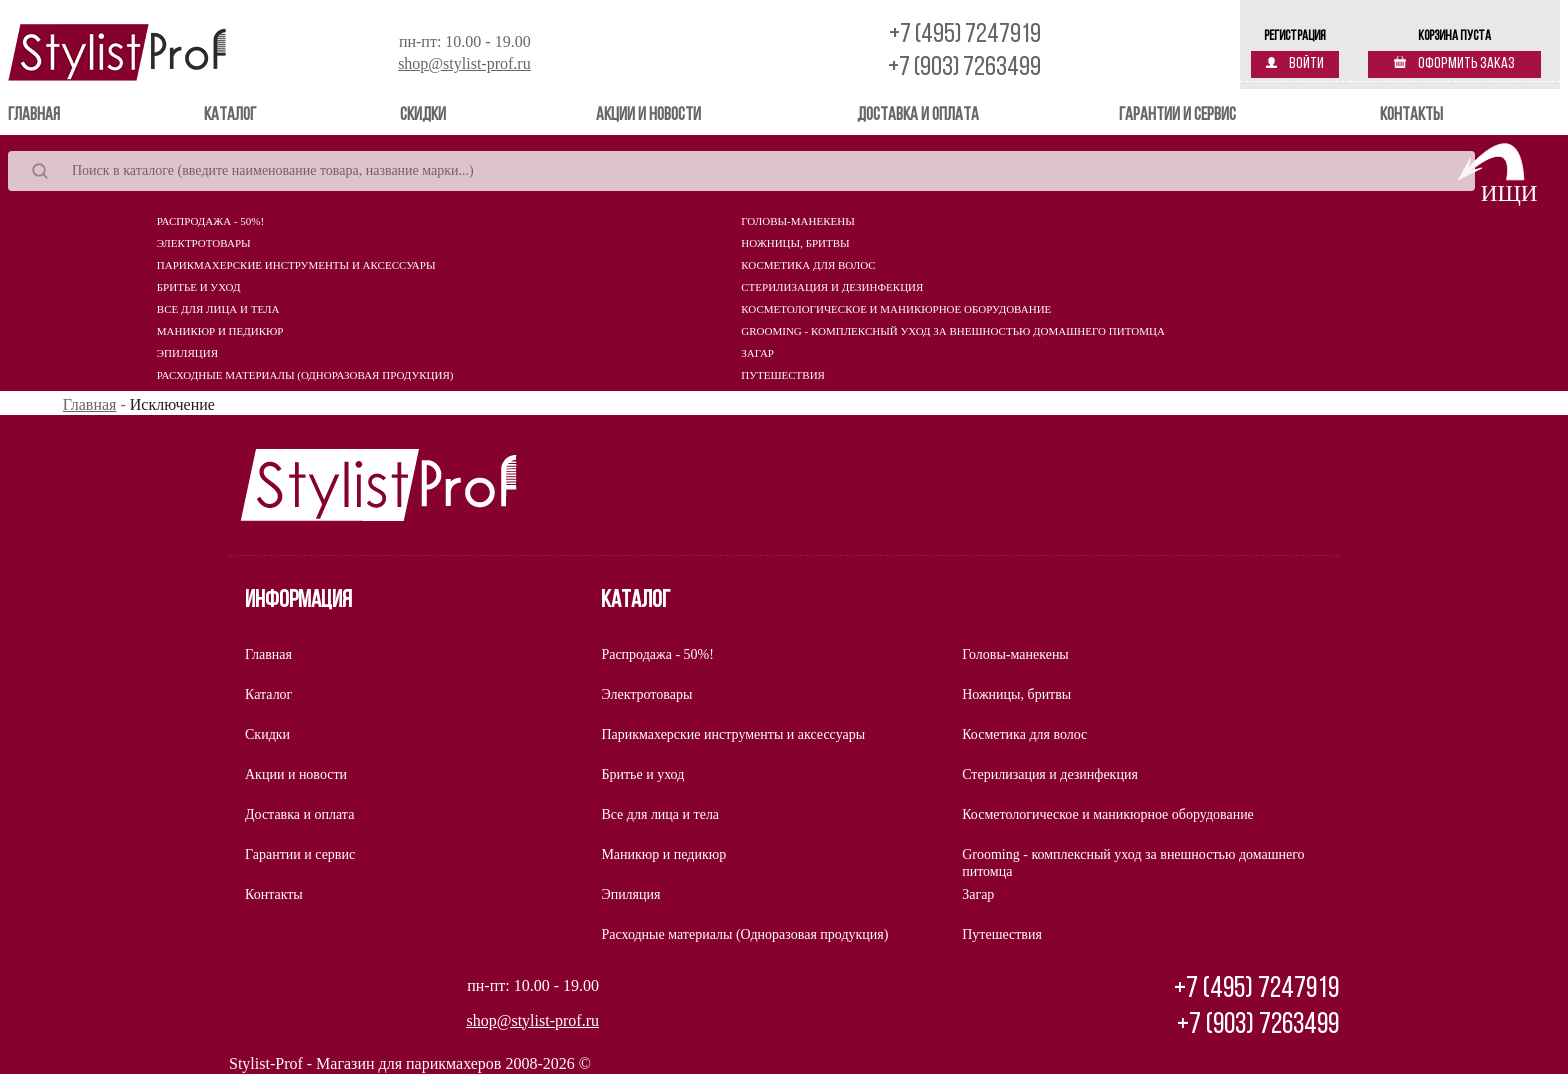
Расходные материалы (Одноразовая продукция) (305, 375)
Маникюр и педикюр (220, 331)
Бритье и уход (199, 287)
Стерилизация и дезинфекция (832, 287)
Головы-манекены (797, 221)
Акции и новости (648, 115)
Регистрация (1295, 36)
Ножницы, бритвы (795, 243)
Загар (757, 353)
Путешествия (783, 375)
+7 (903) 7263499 (964, 68)
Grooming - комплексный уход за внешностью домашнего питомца (953, 331)
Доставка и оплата (918, 115)
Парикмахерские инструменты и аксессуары (296, 265)
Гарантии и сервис (1177, 115)
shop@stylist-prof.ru (464, 63)
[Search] (741, 171)
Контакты (1411, 115)
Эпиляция (187, 353)
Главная (62, 114)
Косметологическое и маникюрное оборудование (896, 309)
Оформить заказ (1454, 64)
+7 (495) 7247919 (965, 35)
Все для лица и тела (218, 309)
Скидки (423, 115)
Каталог (230, 115)
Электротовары (204, 243)
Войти (1295, 64)
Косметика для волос (808, 265)
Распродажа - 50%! (210, 221)
